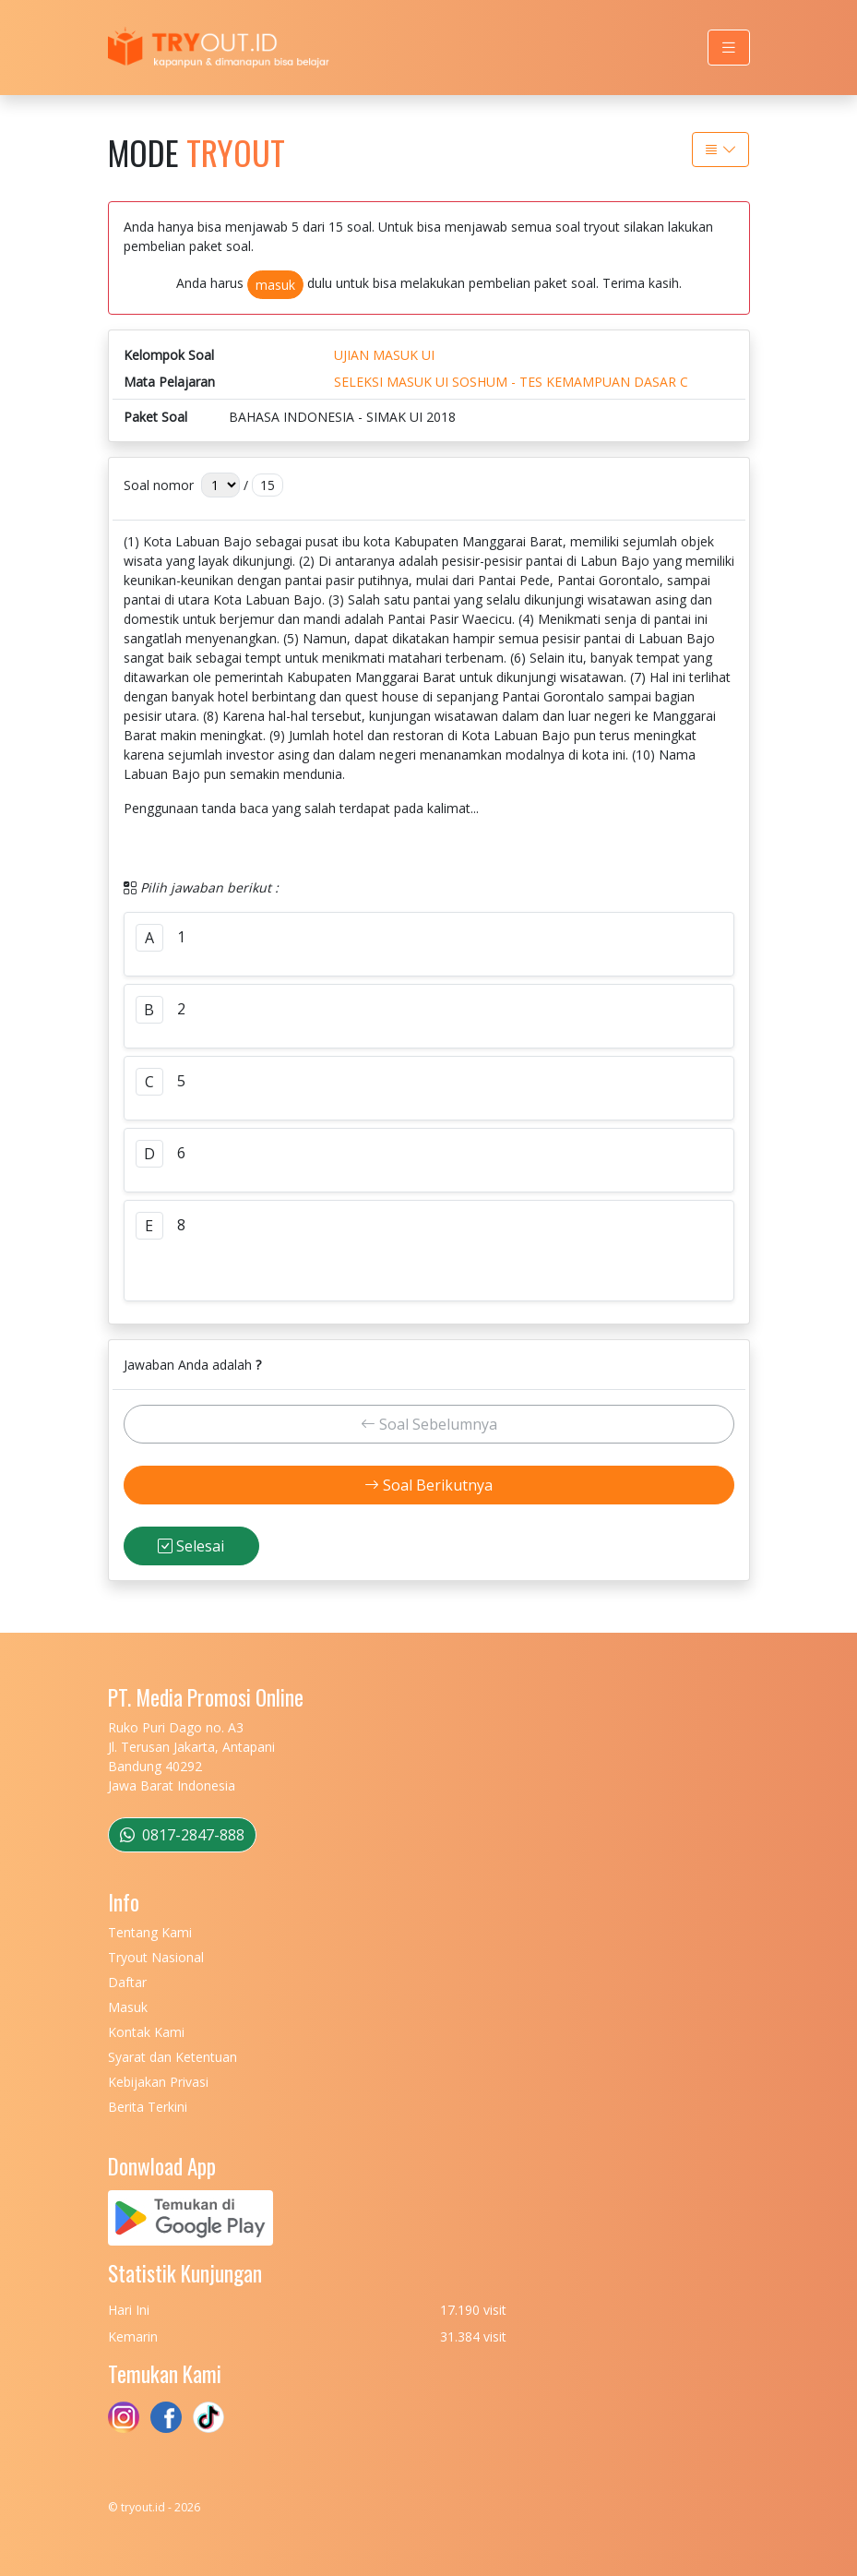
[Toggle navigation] (729, 48)
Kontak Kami (146, 2032)
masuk (275, 285)
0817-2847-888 (182, 1835)
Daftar (127, 1982)
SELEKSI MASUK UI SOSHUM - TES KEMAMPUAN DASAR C (511, 381)
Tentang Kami (150, 1932)
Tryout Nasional (156, 1957)
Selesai (191, 1546)
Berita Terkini (147, 2106)
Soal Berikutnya (428, 1485)
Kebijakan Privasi (158, 2082)
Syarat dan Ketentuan (172, 2057)
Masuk (128, 2007)
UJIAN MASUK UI (384, 355)
